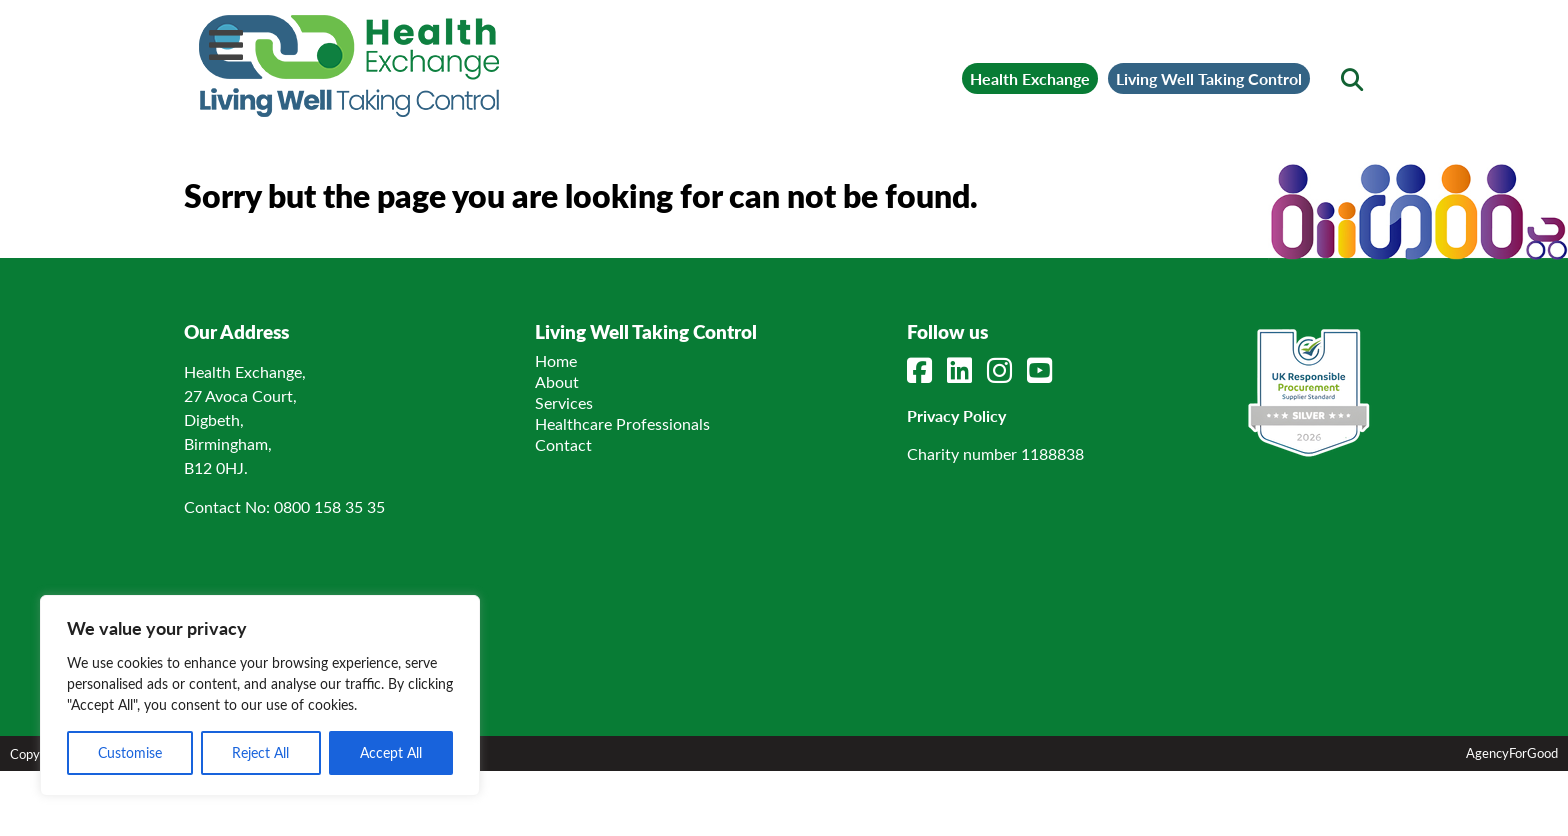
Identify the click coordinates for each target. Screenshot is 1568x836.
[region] (260, 695)
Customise (130, 752)
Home (556, 360)
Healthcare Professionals (622, 423)
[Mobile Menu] (226, 45)
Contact (563, 444)
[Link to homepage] (349, 66)
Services (564, 402)
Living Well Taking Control (1209, 78)
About (557, 381)
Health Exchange (1030, 78)
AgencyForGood (1512, 752)
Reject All (260, 752)
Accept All (391, 752)
